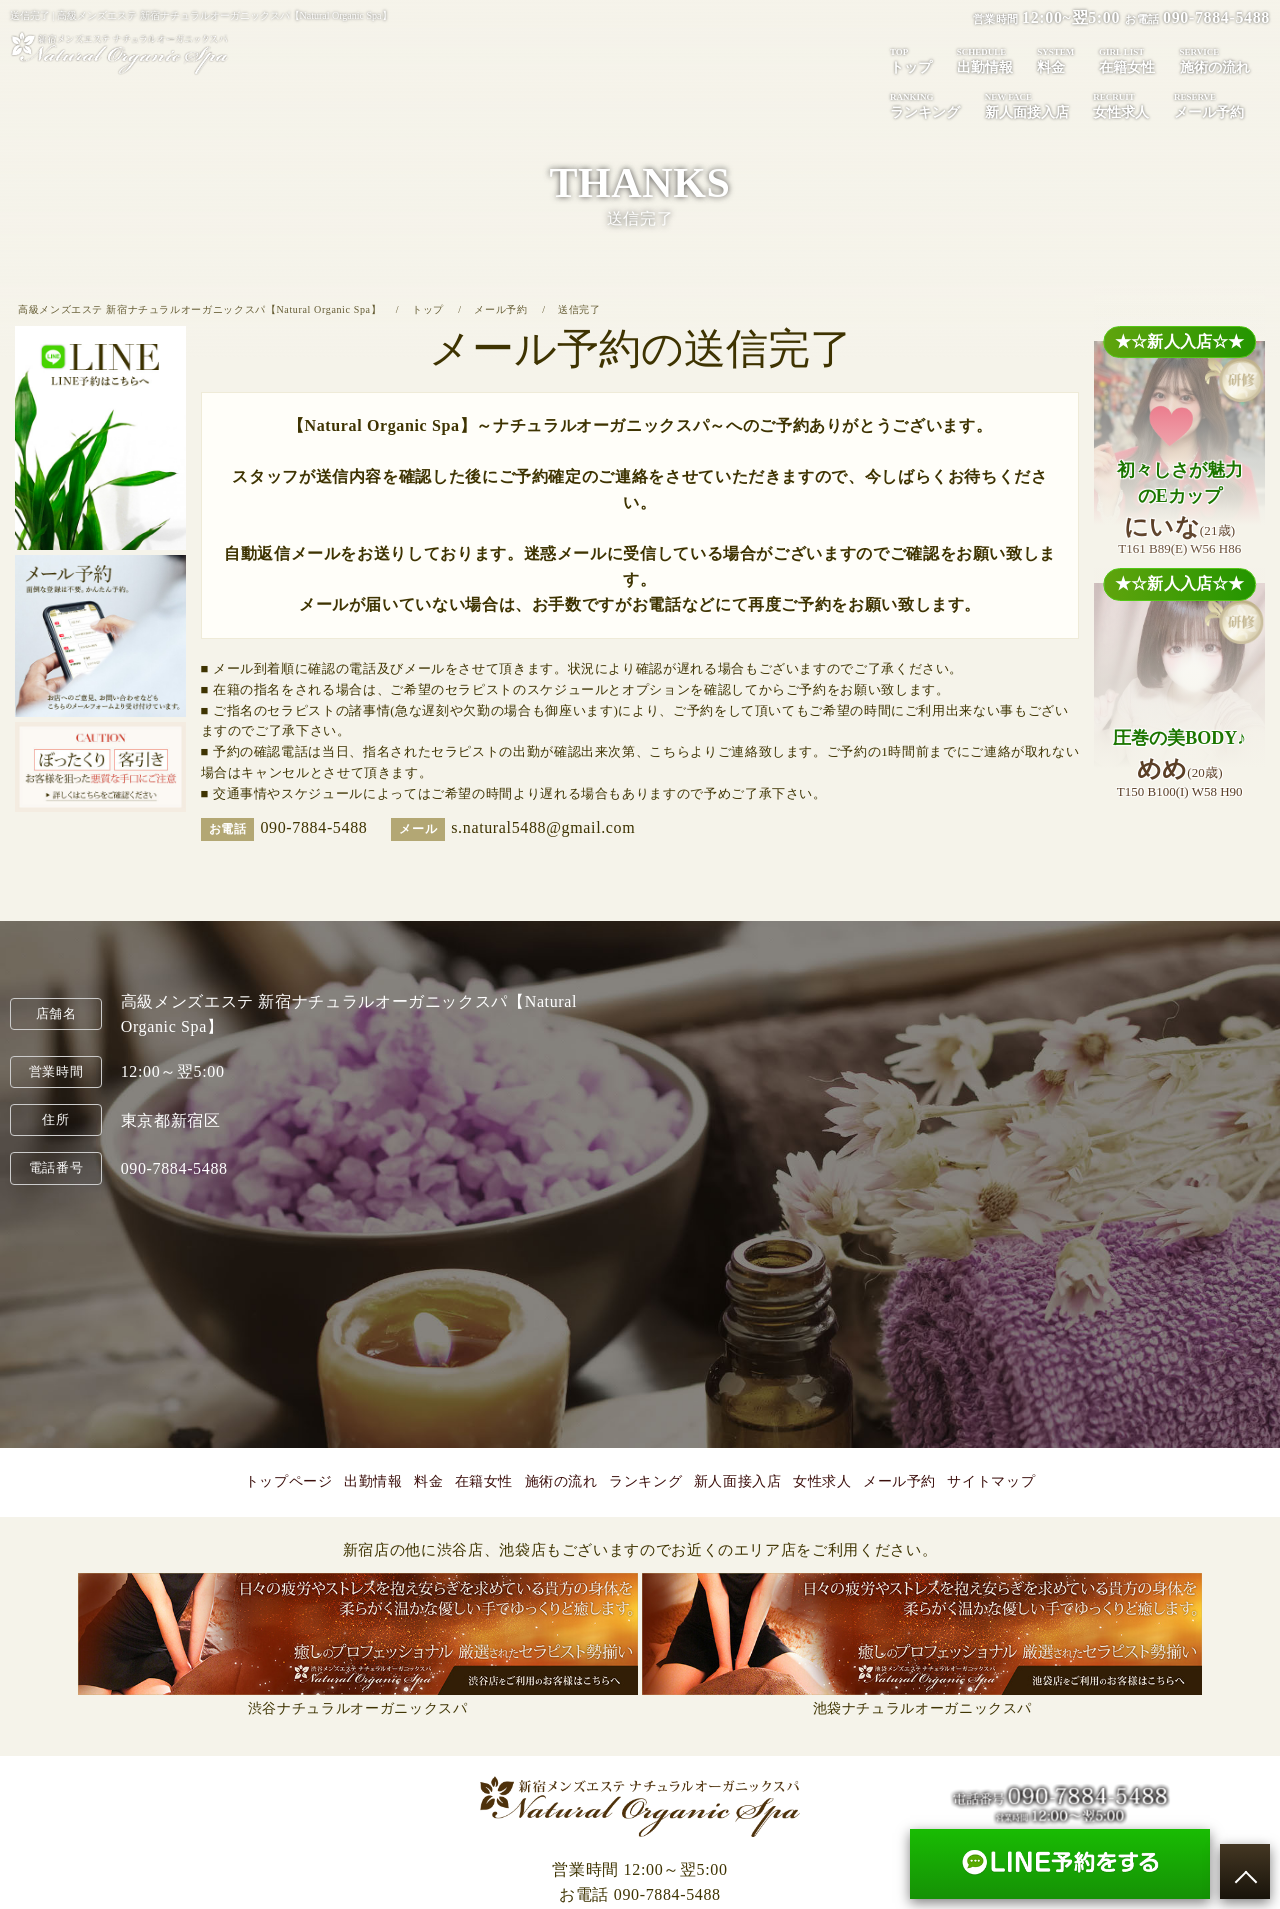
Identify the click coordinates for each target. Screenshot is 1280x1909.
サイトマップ (991, 1481)
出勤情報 (985, 60)
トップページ (289, 1481)
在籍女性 (1127, 60)
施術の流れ (1215, 60)
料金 (1055, 60)
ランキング (925, 105)
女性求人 (1121, 105)
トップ (911, 60)
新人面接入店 (1027, 105)
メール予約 (1209, 105)
